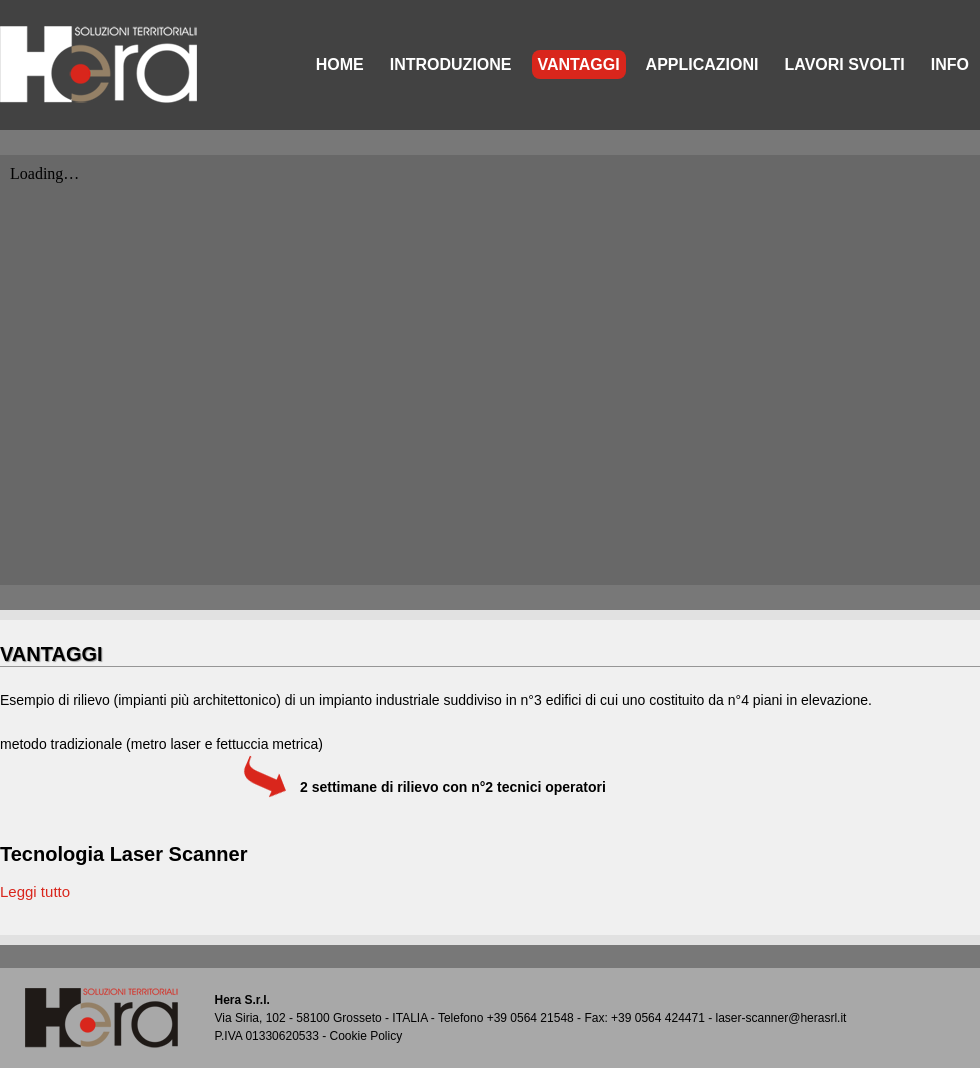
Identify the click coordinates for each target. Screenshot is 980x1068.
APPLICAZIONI (702, 64)
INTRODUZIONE (451, 64)
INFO (950, 64)
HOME (340, 64)
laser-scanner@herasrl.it (781, 1018)
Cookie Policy (366, 1036)
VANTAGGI (579, 64)
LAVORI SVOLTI (844, 64)
